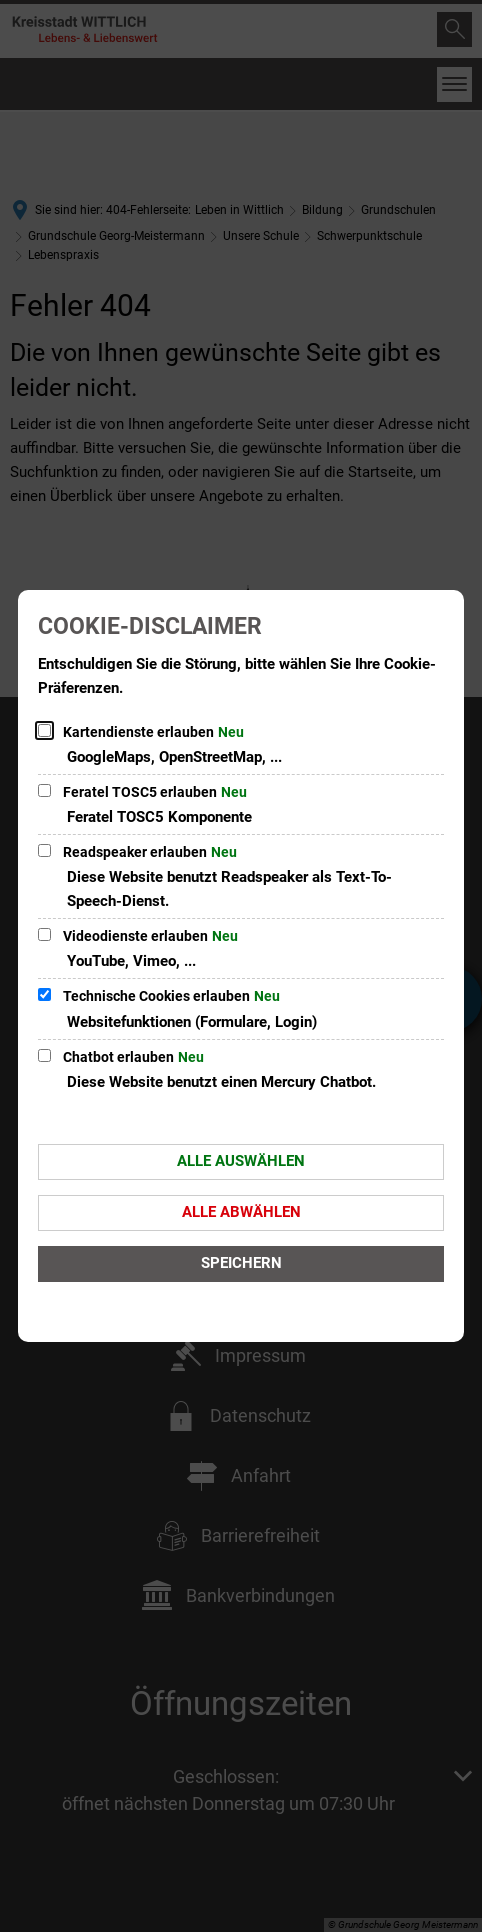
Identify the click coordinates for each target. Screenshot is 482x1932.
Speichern (241, 1263)
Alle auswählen (241, 1161)
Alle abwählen (241, 1212)
